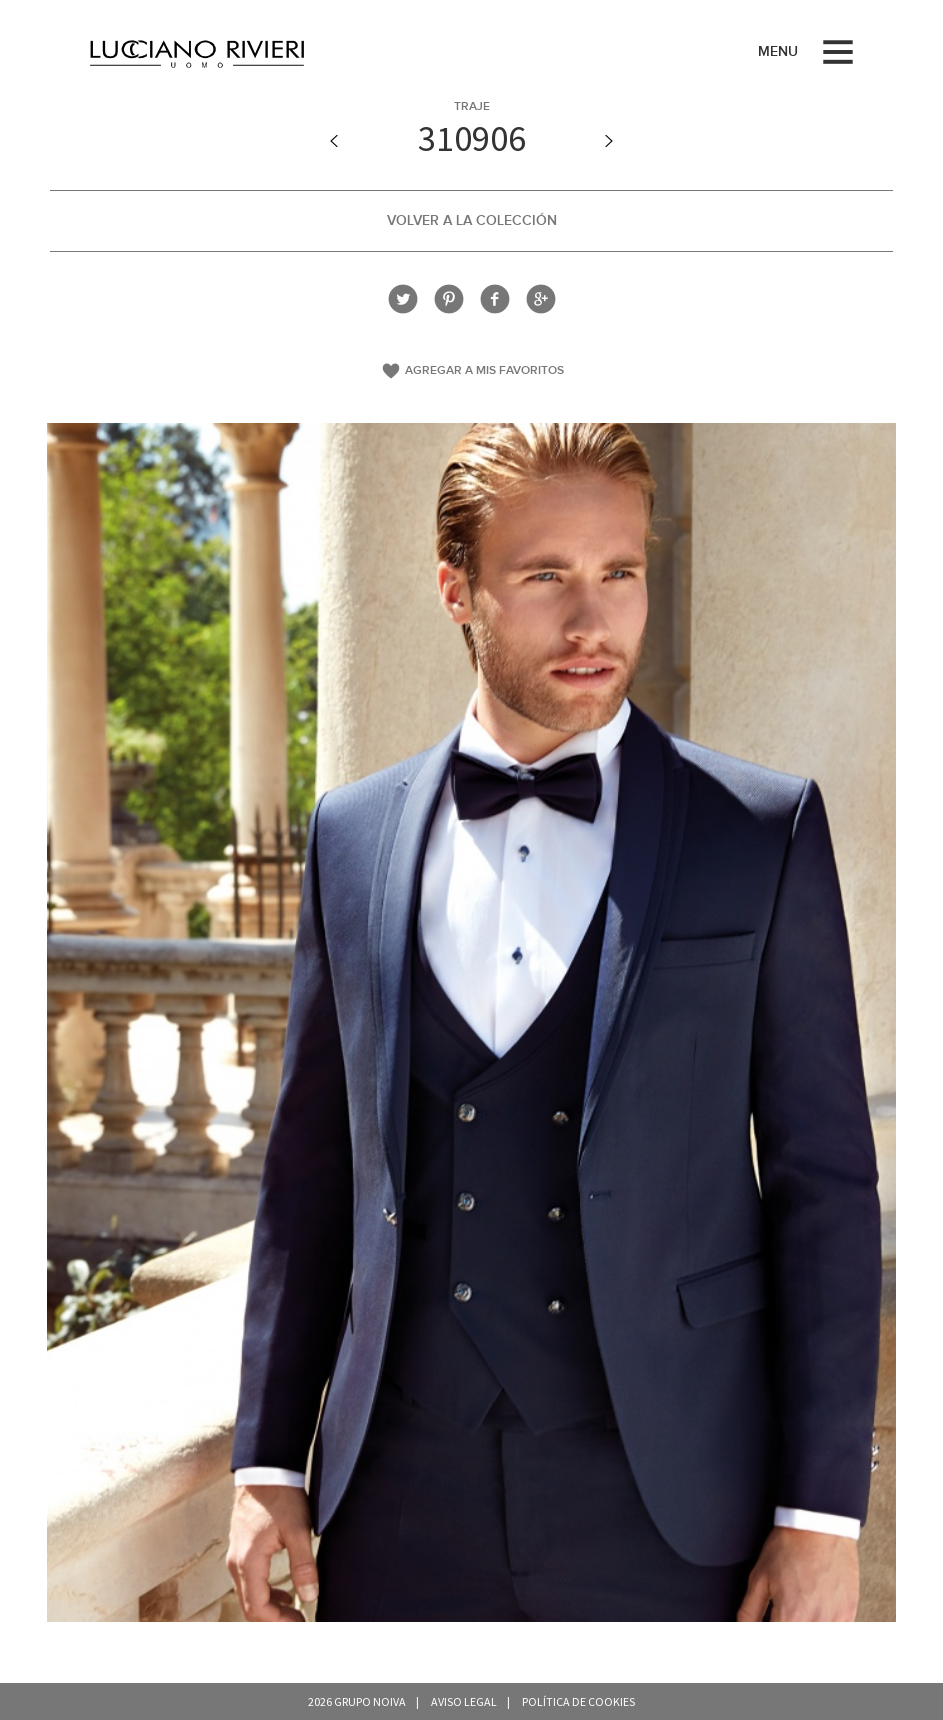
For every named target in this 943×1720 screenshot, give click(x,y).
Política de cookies (578, 1701)
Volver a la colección (472, 220)
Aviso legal (464, 1701)
